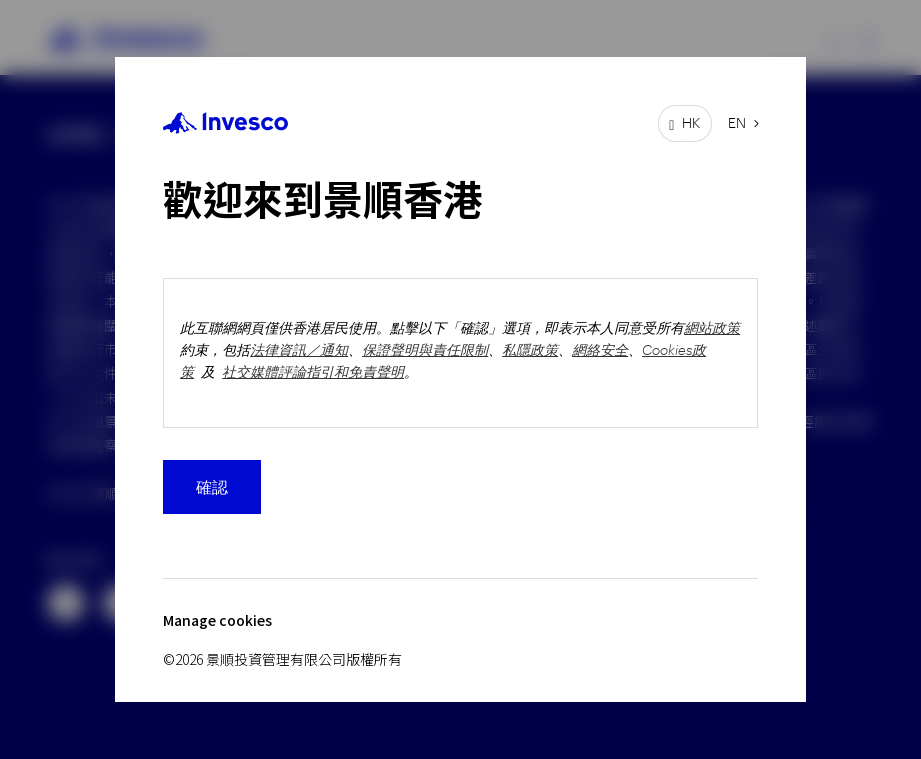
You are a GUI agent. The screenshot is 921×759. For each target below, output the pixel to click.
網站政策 (712, 327)
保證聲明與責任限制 (425, 349)
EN (737, 122)
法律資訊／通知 (299, 349)
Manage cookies (217, 620)
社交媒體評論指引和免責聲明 (313, 371)
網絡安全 (600, 349)
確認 (212, 486)
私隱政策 (530, 349)
